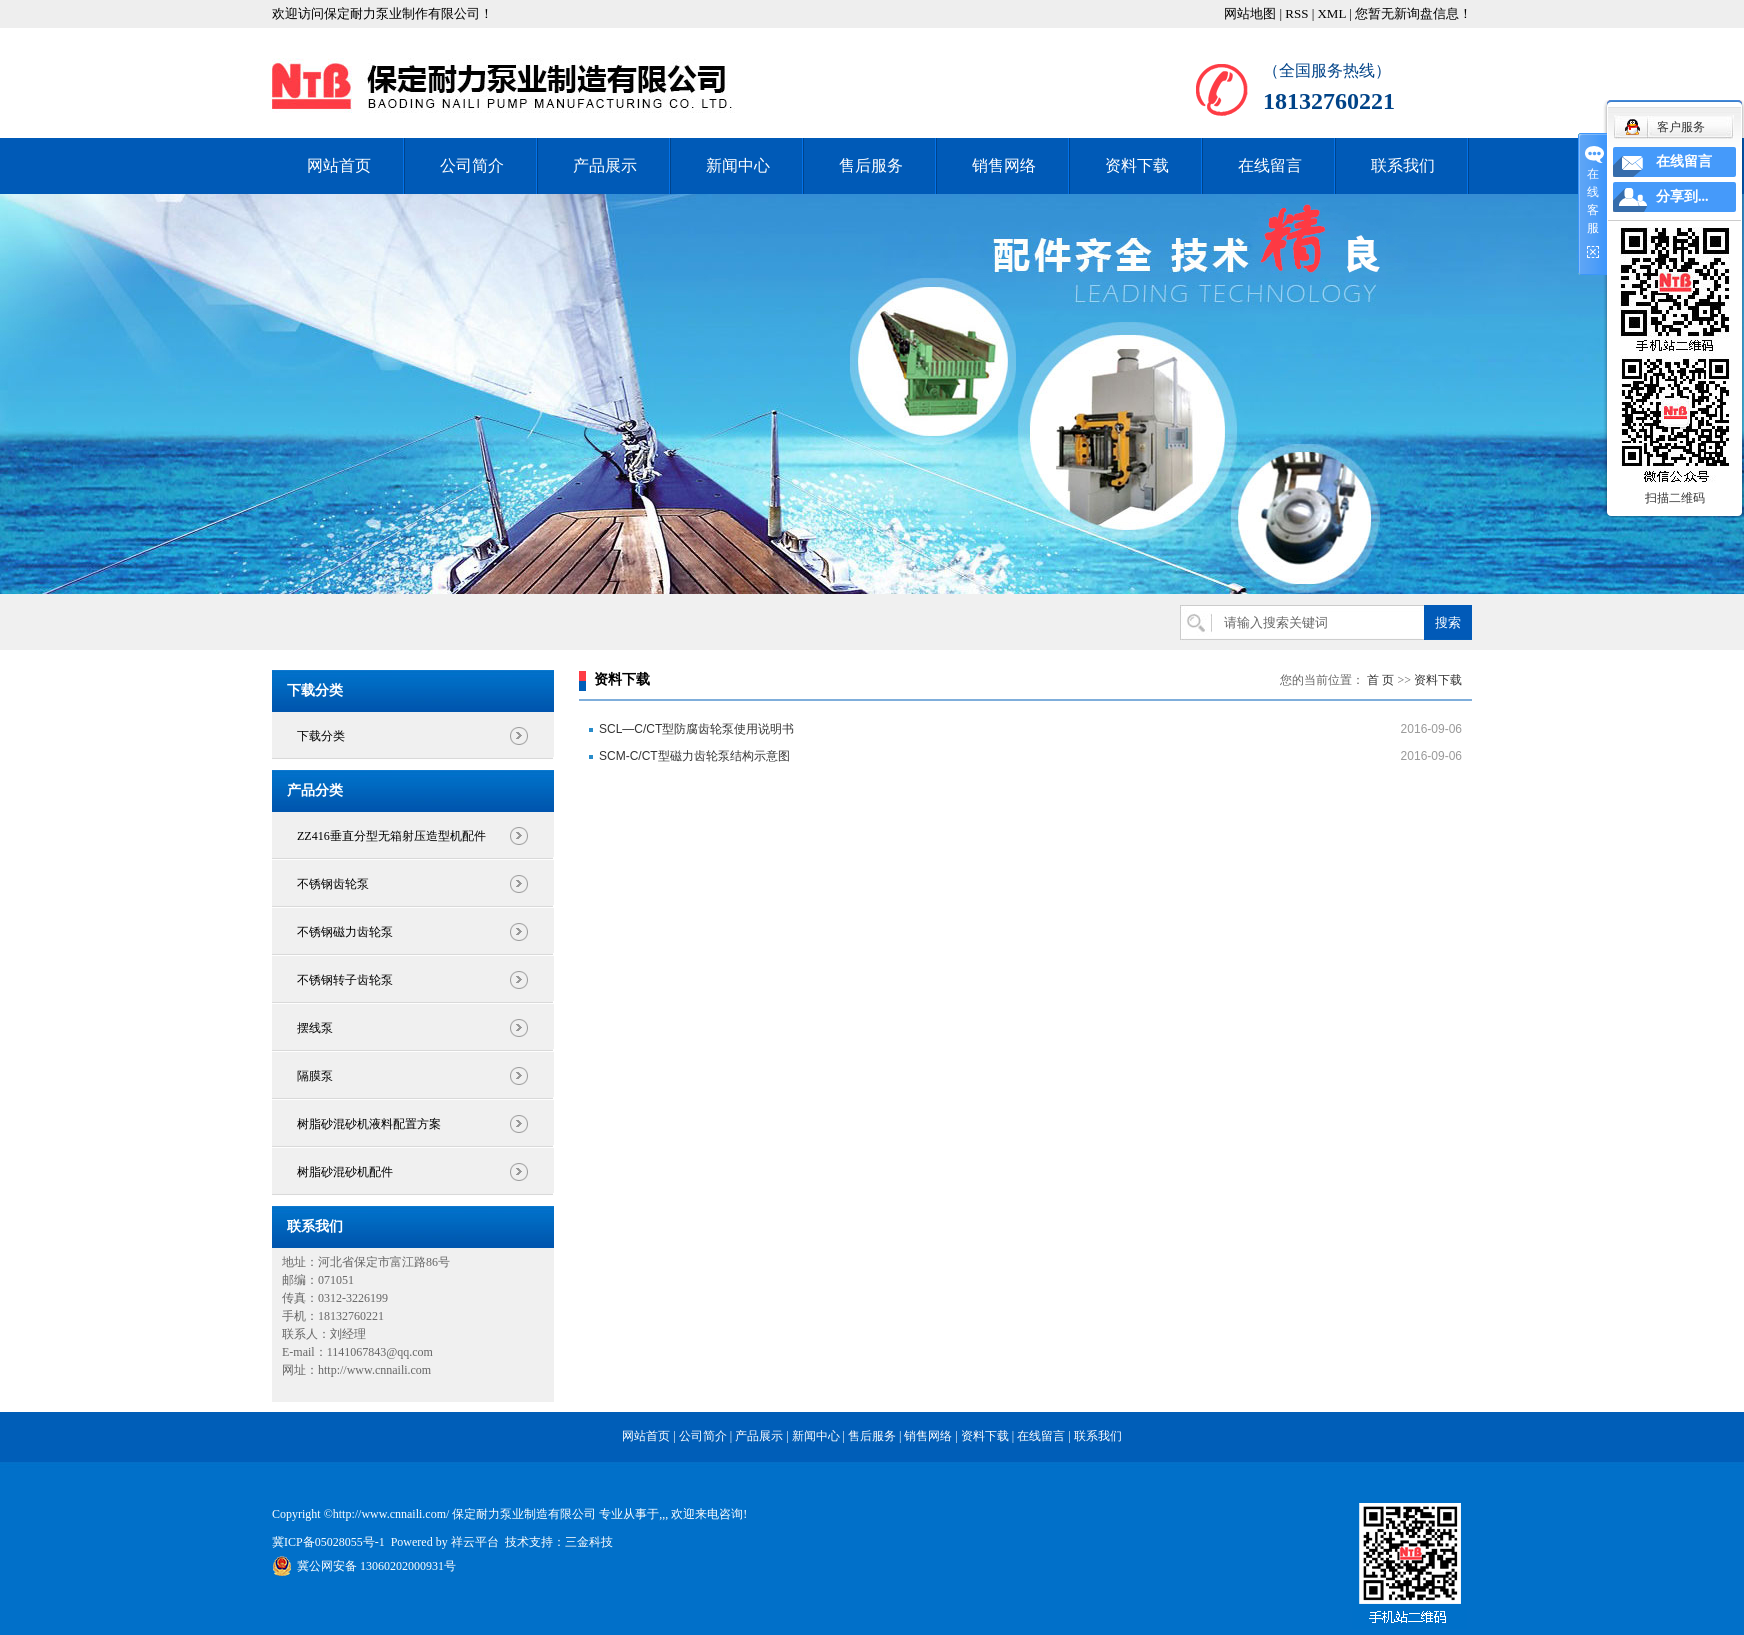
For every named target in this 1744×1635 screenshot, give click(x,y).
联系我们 (1403, 165)
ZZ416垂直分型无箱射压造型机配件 (391, 836)
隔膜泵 (315, 1076)
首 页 (1380, 680)
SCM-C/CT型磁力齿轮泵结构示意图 (694, 756)
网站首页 (339, 165)
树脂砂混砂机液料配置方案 (369, 1124)
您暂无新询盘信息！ (1413, 13)
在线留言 (1270, 165)
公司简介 (472, 165)
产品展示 (605, 165)
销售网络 (1004, 165)
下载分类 (321, 736)
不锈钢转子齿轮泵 (345, 980)
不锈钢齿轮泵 (333, 884)
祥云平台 (475, 1542)
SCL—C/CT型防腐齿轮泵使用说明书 (696, 729)
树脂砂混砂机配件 (345, 1172)
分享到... (1682, 196)
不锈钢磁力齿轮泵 (345, 932)
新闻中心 (738, 165)
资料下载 (1137, 165)
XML (1331, 13)
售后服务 (871, 165)
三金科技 (589, 1542)
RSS (1296, 13)
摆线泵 (315, 1028)
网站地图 (1250, 13)
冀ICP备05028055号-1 (328, 1542)
